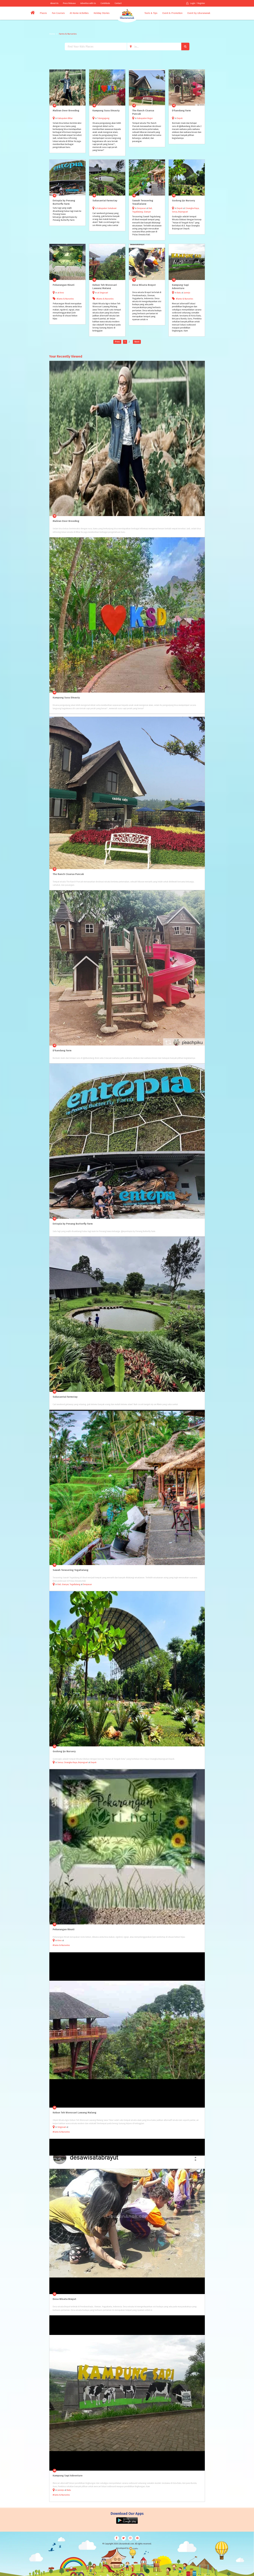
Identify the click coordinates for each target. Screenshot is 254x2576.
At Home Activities (79, 13)
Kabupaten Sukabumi (106, 208)
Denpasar (141, 208)
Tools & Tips (150, 13)
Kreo (62, 293)
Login (190, 3)
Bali (150, 208)
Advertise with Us (88, 3)
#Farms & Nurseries (65, 299)
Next (136, 341)
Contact (118, 3)
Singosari (104, 293)
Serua (174, 212)
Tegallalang (137, 212)
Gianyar (147, 212)
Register (201, 3)
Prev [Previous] (117, 341)
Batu (179, 293)
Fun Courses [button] (58, 13)
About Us (54, 3)
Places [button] (43, 13)
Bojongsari (183, 212)
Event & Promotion (172, 13)
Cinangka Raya (192, 208)
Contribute (105, 3)
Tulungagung (103, 118)
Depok (180, 118)
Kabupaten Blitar (65, 118)
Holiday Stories (102, 13)
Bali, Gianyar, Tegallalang (68, 1584)
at (58, 293)
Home (52, 34)
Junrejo (187, 293)
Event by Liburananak (198, 13)
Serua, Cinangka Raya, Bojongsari (72, 1762)
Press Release (69, 3)
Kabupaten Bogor (145, 118)
